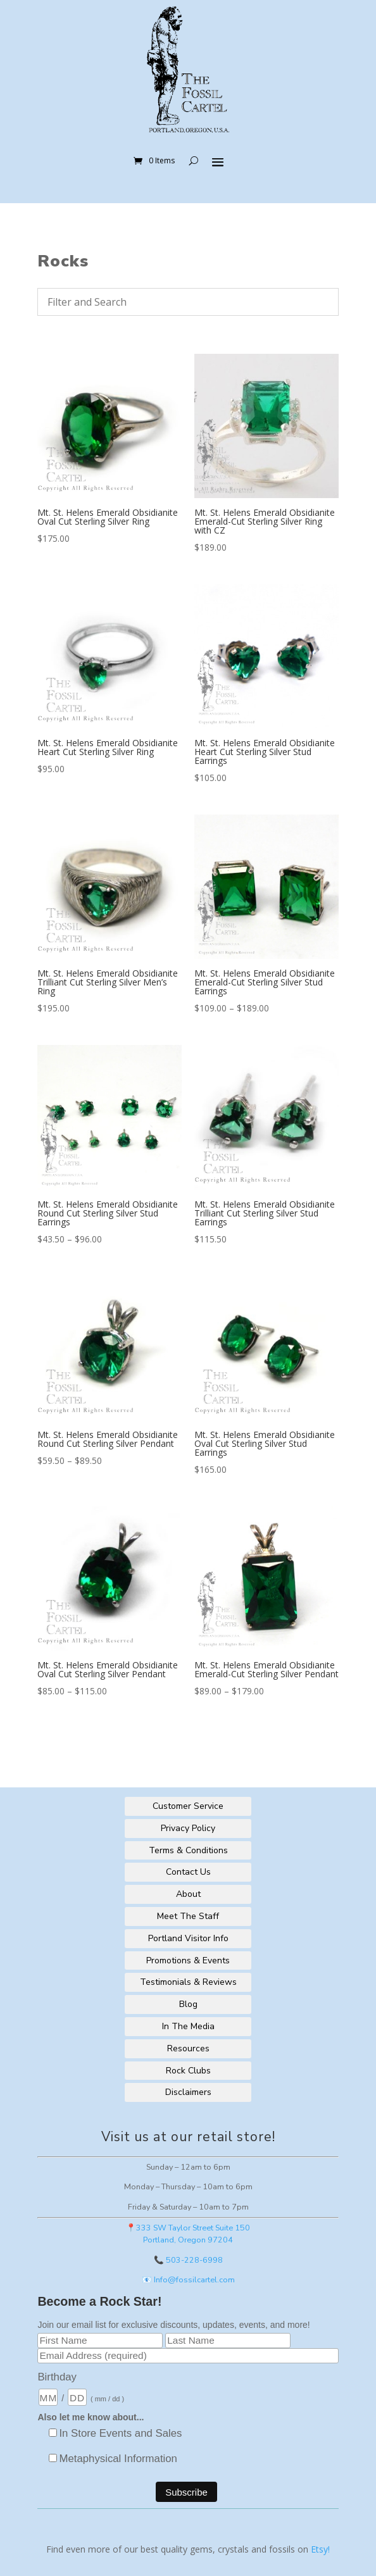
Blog (188, 2004)
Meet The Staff (188, 1916)
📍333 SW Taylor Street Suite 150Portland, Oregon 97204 (188, 2233)
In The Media (188, 2026)
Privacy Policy (188, 1828)
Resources (188, 2048)
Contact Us (188, 1872)
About (188, 1894)
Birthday (57, 2377)
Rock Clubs (188, 2071)
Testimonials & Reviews (188, 1982)
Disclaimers (188, 2092)
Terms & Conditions (188, 1850)
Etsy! (320, 2549)
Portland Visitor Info (188, 1938)
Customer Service (188, 1806)
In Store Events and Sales (120, 2433)
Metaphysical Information (118, 2459)
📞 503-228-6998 (188, 2259)
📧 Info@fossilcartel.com (188, 2279)
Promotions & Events (188, 1960)
